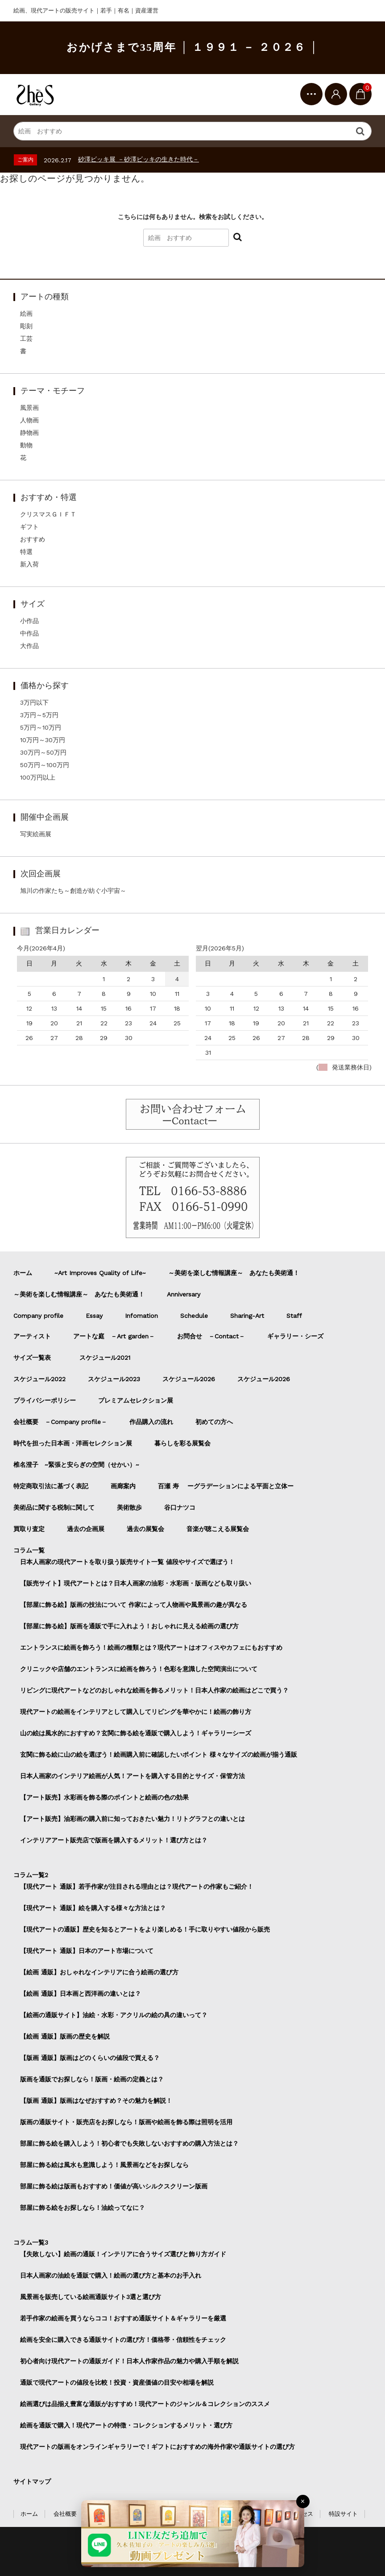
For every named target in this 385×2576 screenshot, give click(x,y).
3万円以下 (34, 702)
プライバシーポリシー (44, 1400)
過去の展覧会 (145, 1528)
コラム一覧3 (30, 2242)
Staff (294, 1315)
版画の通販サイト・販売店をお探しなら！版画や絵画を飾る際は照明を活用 (126, 2122)
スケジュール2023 (114, 1379)
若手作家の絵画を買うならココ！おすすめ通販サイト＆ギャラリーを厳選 (123, 2318)
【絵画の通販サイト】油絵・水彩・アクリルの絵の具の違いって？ (113, 2015)
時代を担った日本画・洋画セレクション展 (72, 1443)
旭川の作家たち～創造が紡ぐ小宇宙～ (73, 890)
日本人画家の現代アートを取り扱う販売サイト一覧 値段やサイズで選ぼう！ (127, 1561)
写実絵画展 (35, 834)
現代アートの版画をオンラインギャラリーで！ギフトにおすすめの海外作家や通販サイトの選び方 (157, 2446)
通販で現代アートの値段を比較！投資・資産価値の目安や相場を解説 (117, 2382)
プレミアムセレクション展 (135, 1400)
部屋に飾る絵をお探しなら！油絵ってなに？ (82, 2207)
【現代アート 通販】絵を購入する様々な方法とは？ (93, 1907)
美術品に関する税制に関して (54, 1507)
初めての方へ (214, 1421)
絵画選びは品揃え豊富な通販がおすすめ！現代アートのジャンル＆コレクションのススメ (145, 2403)
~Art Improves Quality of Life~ (100, 1272)
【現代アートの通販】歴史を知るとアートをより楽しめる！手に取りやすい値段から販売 (145, 1929)
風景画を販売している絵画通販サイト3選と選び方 (90, 2296)
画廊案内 (123, 1486)
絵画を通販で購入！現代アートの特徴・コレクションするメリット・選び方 (126, 2425)
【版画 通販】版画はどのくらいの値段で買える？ (90, 2057)
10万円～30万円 (42, 739)
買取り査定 (29, 1528)
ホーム (22, 1272)
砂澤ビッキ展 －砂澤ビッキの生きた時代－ (138, 159)
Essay (94, 1315)
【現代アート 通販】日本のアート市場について (86, 1950)
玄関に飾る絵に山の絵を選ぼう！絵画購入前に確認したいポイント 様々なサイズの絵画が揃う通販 (158, 1754)
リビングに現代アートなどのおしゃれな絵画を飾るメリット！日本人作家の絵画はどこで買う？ (154, 1690)
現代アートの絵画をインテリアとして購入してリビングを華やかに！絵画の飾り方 (135, 1711)
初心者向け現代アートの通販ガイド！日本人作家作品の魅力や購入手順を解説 (129, 2361)
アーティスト (32, 1336)
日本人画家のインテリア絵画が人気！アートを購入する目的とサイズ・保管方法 (132, 1775)
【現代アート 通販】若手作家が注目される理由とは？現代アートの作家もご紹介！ (136, 1886)
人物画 (29, 420)
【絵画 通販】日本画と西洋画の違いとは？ (80, 1993)
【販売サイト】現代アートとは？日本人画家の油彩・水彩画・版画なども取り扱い (135, 1583)
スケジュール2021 (104, 1357)
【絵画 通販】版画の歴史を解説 (65, 2036)
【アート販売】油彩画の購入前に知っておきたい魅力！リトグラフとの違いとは (132, 1818)
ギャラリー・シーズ (295, 1336)
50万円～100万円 (44, 764)
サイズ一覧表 (35, 1357)
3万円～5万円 (39, 714)
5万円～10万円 (40, 727)
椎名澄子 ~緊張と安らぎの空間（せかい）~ (76, 1464)
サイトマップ (32, 2481)
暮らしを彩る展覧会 (182, 1443)
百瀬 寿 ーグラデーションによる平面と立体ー (226, 1486)
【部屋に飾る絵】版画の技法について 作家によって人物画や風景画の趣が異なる (133, 1604)
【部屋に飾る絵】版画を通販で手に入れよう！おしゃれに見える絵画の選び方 (129, 1626)
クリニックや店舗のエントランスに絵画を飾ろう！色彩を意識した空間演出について (138, 1668)
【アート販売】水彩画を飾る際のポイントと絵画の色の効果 (104, 1797)
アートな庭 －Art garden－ (114, 1336)
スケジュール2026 (188, 1379)
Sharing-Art (247, 1315)
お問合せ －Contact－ (211, 1336)
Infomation (141, 1315)
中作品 (29, 633)
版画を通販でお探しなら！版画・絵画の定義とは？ (92, 2079)
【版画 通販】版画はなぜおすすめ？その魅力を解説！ (96, 2100)
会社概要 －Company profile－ (60, 1421)
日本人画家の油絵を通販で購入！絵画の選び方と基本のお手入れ (110, 2275)
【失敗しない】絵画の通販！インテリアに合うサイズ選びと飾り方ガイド (123, 2254)
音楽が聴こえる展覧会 (217, 1528)
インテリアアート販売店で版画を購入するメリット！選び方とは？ (113, 1840)
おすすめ (32, 539)
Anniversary (183, 1294)
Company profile (38, 1315)
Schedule (194, 1315)
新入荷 (29, 564)
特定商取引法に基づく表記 (50, 1486)
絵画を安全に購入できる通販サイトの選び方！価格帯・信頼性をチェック (123, 2339)
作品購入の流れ (151, 1421)
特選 (26, 551)
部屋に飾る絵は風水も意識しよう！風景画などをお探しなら (104, 2164)
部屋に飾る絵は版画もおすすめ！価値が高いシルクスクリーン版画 (113, 2186)
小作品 (29, 620)
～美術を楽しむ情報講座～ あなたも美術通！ (233, 1272)
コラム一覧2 (30, 1874)
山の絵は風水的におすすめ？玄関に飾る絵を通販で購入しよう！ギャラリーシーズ (135, 1733)
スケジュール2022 (39, 1379)
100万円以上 (37, 777)
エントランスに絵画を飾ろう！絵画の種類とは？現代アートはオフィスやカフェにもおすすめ (151, 1647)
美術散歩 (129, 1507)
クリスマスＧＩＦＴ (48, 514)
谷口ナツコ (183, 1507)
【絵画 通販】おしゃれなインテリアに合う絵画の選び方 (99, 1972)
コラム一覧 (29, 1550)
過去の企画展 (85, 1528)
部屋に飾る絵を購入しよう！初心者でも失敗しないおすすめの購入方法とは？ (129, 2143)
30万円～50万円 (43, 752)
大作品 (29, 645)
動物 (26, 445)
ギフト (29, 526)
